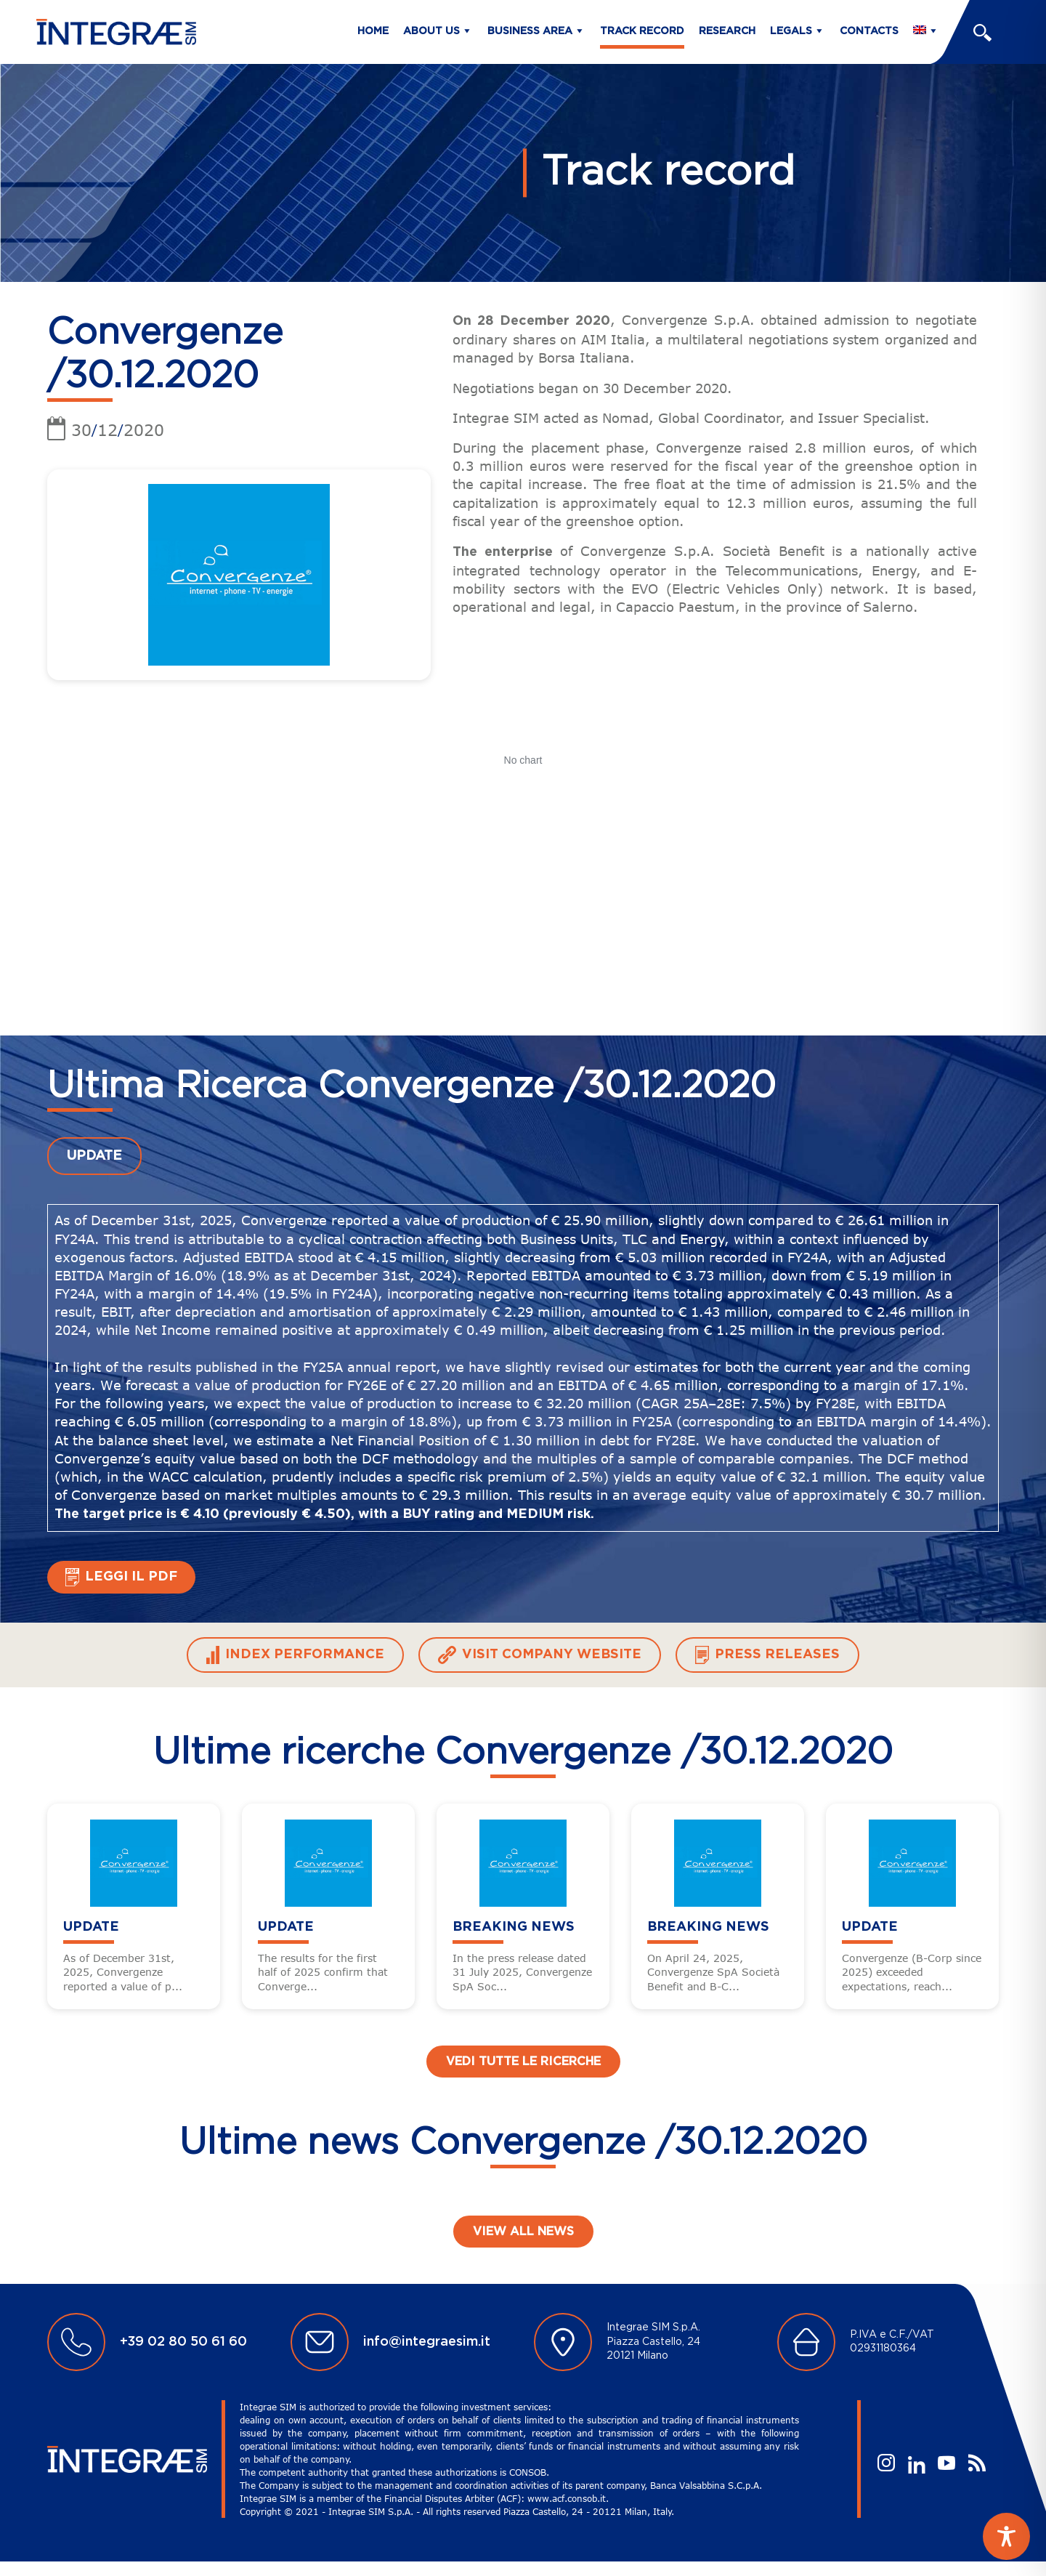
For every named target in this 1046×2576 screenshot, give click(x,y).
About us (431, 31)
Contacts (869, 31)
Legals (791, 31)
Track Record (642, 31)
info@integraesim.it (426, 2342)
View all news (523, 2231)
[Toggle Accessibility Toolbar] (1006, 2536)
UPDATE (94, 1156)
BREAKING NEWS (514, 1927)
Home (373, 31)
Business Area (529, 31)
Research (727, 31)
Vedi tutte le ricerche (523, 2061)
